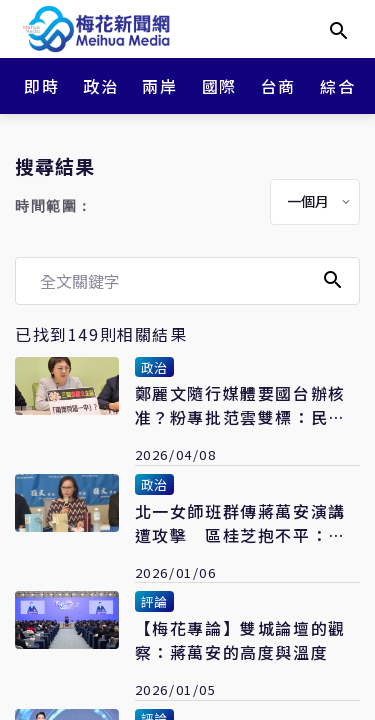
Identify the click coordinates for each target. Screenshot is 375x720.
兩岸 (159, 86)
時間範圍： (54, 206)
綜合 (337, 86)
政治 (100, 86)
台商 (278, 86)
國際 (219, 86)
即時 (41, 86)
